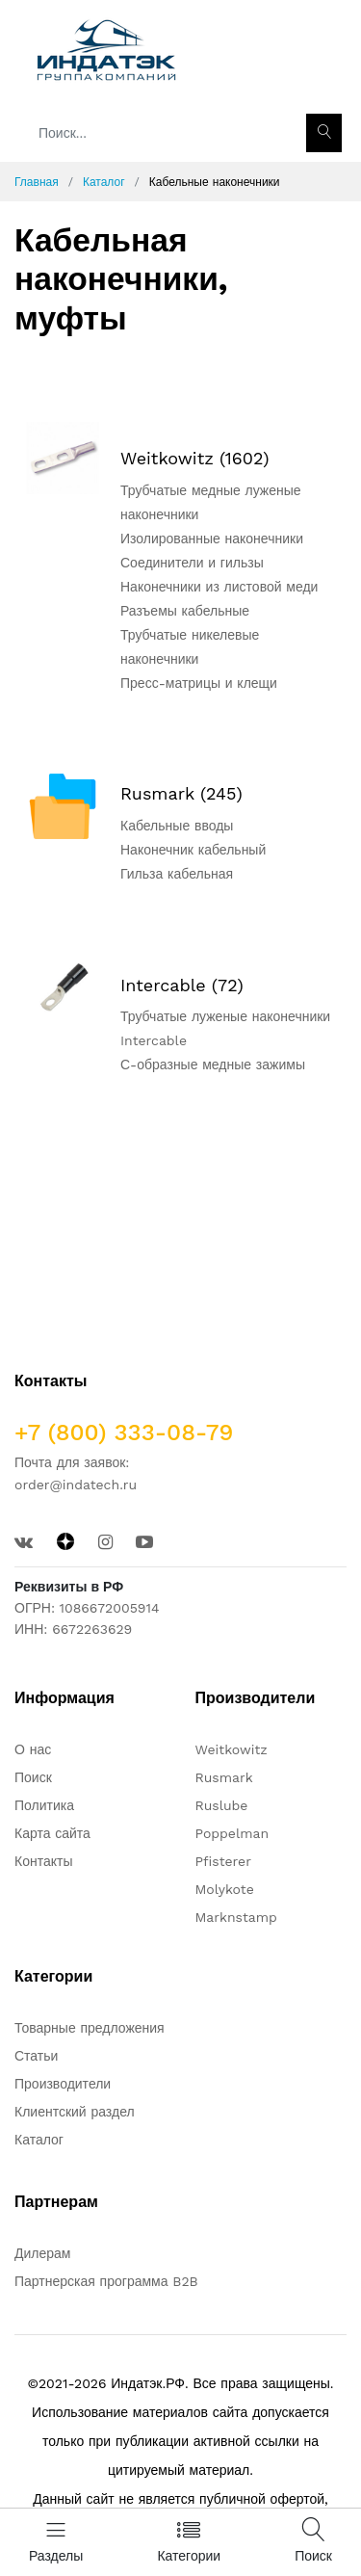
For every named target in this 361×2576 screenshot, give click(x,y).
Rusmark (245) (181, 793)
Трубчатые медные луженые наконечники (210, 502)
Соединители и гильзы (192, 562)
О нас (32, 1749)
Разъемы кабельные (184, 610)
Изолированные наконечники (211, 538)
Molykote (224, 1889)
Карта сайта (52, 1833)
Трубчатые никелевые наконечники (189, 647)
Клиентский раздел (74, 2111)
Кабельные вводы (176, 825)
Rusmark (224, 1777)
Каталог (104, 182)
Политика (44, 1805)
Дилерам (42, 2253)
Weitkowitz (231, 1749)
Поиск (33, 1777)
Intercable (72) (182, 985)
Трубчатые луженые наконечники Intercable (225, 1028)
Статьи (36, 2055)
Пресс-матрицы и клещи (198, 683)
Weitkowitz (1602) (195, 458)
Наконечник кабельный (193, 849)
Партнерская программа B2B (106, 2281)
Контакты (43, 1861)
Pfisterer (223, 1861)
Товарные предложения (89, 2028)
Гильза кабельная (176, 873)
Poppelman (232, 1833)
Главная (36, 182)
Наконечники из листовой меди (219, 586)
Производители (62, 2083)
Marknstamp (236, 1917)
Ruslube (221, 1805)
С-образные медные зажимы (212, 1064)
